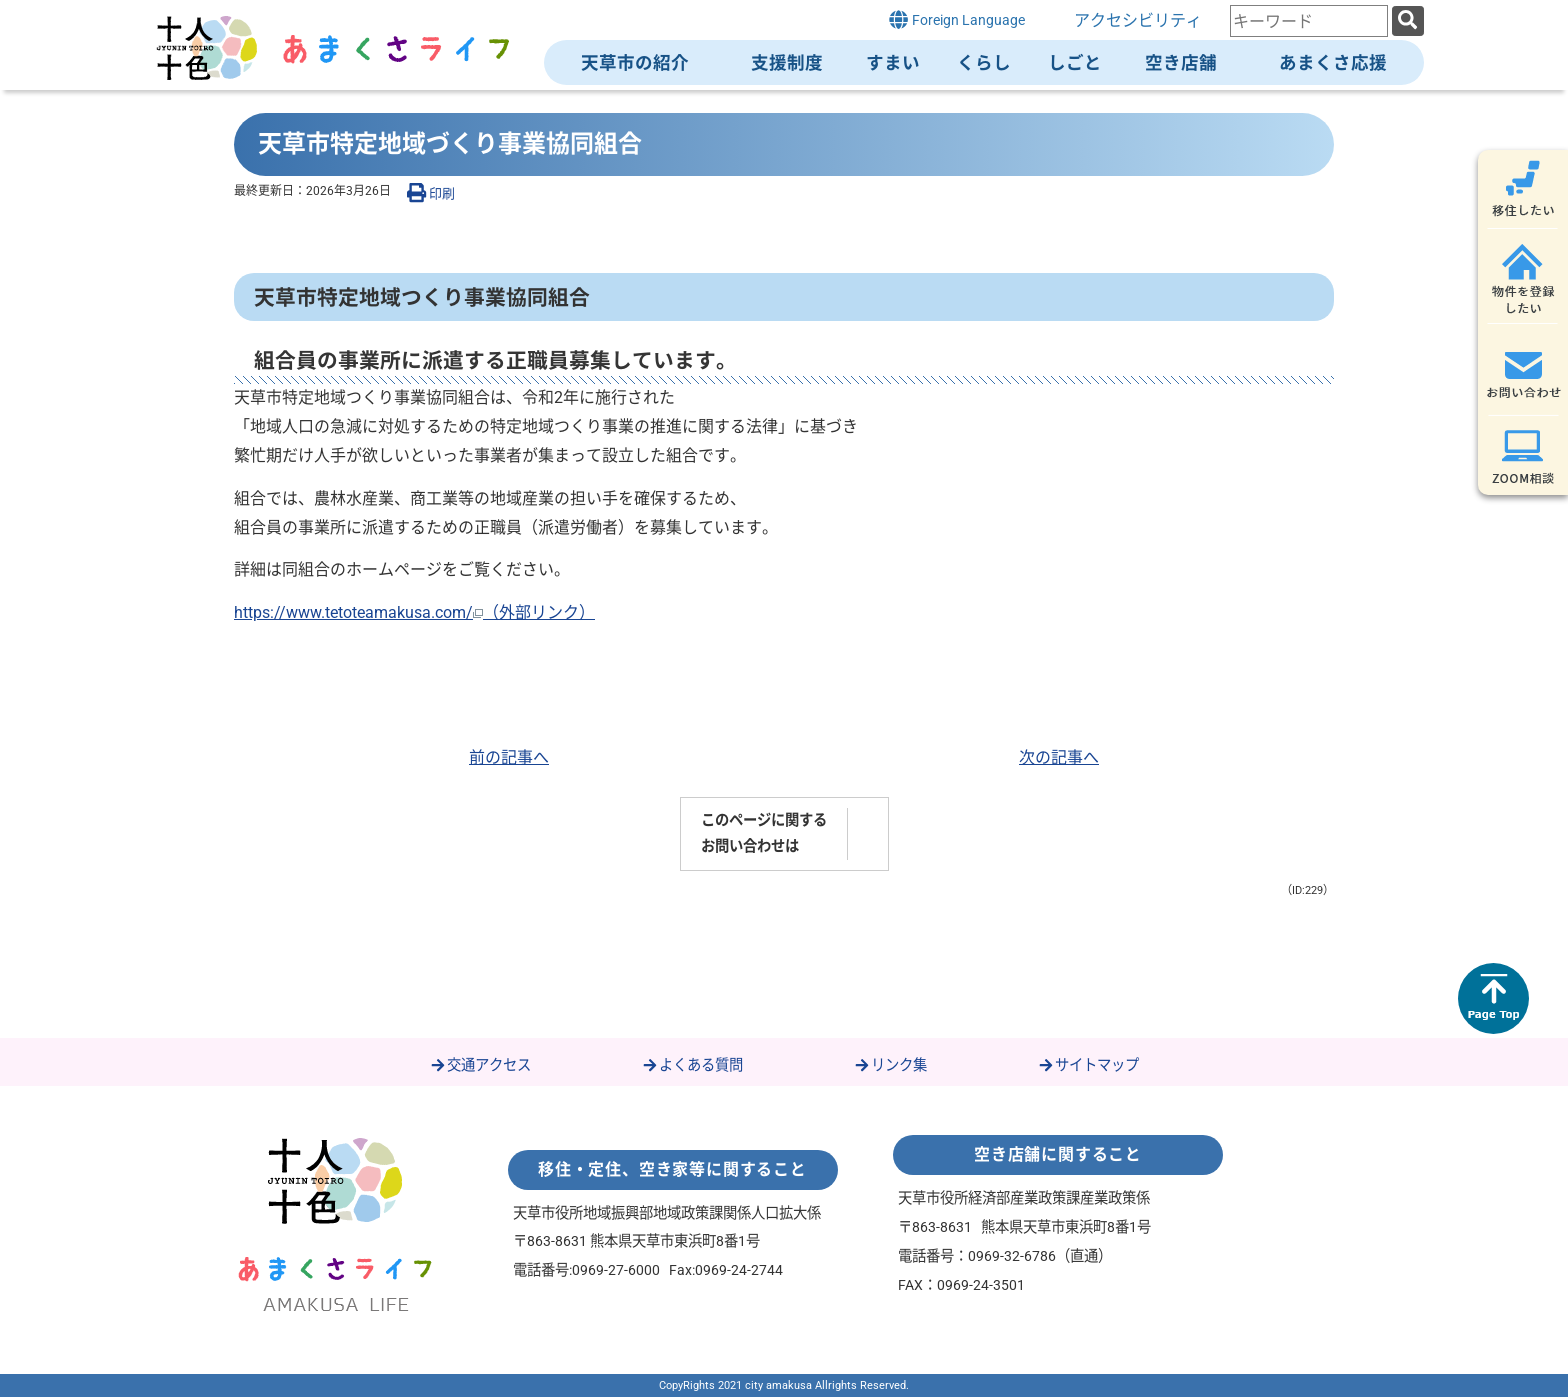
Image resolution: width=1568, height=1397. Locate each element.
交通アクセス (480, 1065)
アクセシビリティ (1138, 20)
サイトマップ (1088, 1065)
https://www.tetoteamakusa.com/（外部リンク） (414, 612)
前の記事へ (509, 757)
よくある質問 (692, 1065)
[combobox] (1309, 21)
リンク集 (890, 1065)
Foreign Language (956, 19)
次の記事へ (1059, 757)
